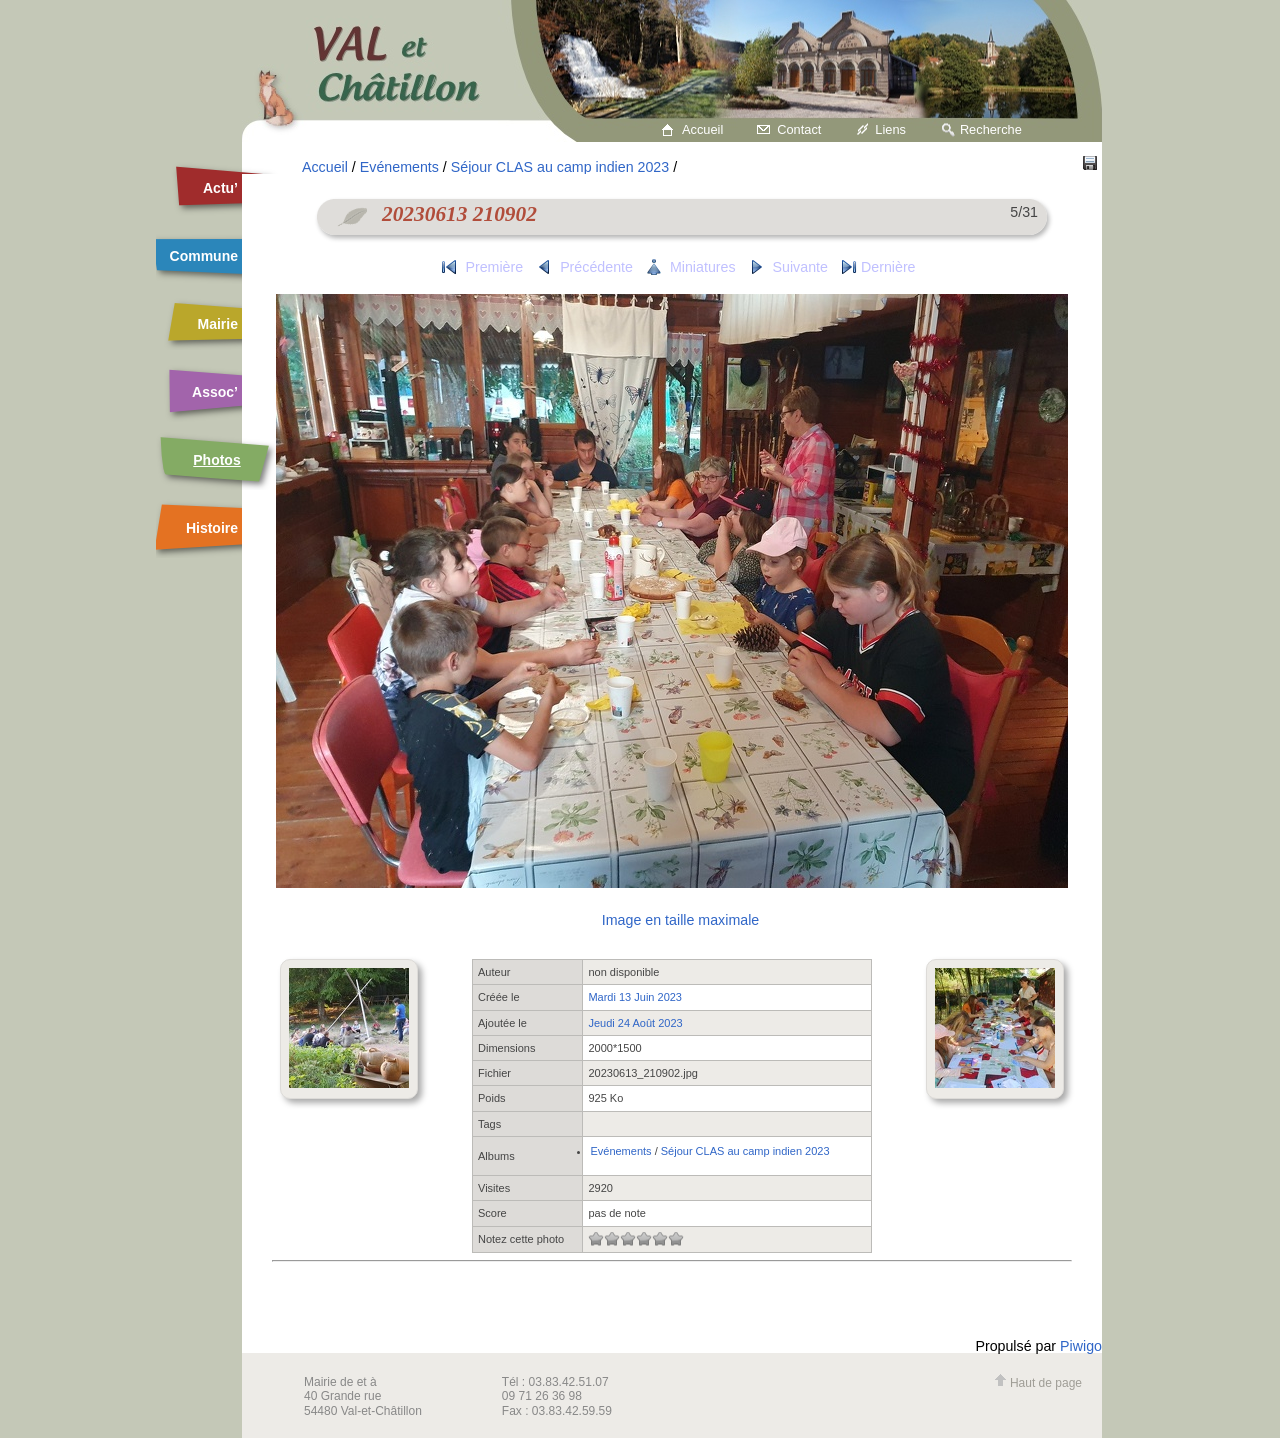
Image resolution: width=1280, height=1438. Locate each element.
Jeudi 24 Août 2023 (635, 1023)
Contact (799, 129)
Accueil (702, 129)
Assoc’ (215, 392)
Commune (204, 256)
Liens (890, 129)
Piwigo (1081, 1346)
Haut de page (1038, 1383)
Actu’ (220, 188)
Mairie (218, 324)
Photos (216, 460)
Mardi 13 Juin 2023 (635, 997)
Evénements (399, 167)
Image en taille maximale (680, 920)
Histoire (212, 528)
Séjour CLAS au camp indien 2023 (560, 167)
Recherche (991, 129)
